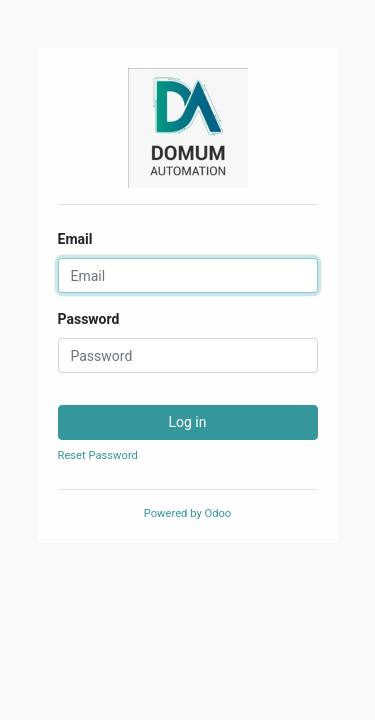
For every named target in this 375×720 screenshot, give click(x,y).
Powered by (187, 513)
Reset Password (98, 455)
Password (89, 319)
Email (75, 239)
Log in (188, 422)
